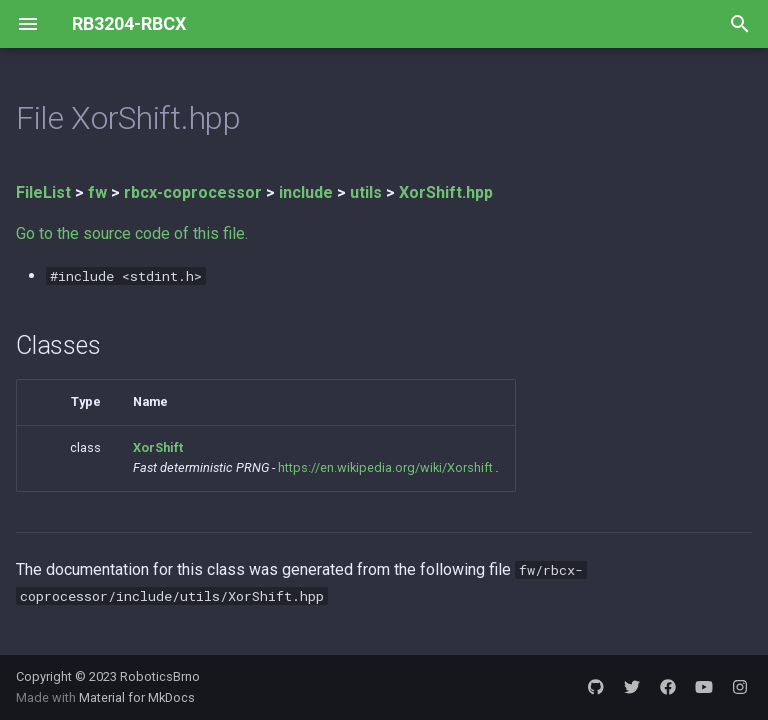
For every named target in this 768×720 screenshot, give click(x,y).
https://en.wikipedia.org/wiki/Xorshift (385, 467)
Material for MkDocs (137, 697)
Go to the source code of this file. (132, 233)
